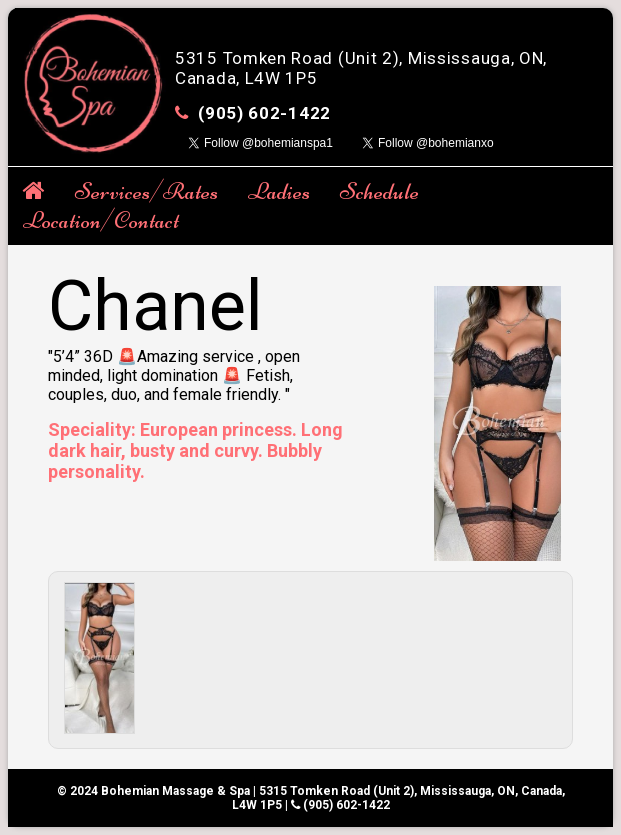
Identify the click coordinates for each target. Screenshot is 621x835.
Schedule (379, 191)
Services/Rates (146, 191)
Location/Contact (101, 220)
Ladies (279, 191)
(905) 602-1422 (264, 113)
